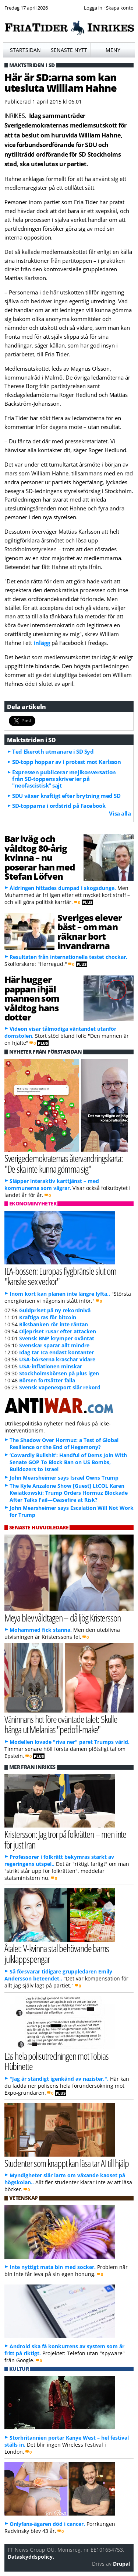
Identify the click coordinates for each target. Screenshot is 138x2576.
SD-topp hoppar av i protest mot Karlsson (66, 761)
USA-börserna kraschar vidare (57, 1359)
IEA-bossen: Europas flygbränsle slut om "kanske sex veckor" (60, 1276)
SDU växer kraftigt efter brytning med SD (66, 795)
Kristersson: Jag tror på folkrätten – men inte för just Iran (65, 1839)
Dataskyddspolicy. (31, 2556)
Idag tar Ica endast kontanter (56, 1352)
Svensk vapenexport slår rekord (59, 1387)
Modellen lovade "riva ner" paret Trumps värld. (70, 1741)
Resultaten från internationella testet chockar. (68, 956)
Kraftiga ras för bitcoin (47, 1317)
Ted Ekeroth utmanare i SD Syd (52, 751)
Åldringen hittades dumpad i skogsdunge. (63, 887)
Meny (113, 49)
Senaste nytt (69, 49)
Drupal (121, 2563)
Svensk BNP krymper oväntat (56, 1338)
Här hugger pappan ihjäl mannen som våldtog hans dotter (31, 998)
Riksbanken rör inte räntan (53, 1324)
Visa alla (120, 813)
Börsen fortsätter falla (47, 1380)
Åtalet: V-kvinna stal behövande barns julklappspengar (56, 1953)
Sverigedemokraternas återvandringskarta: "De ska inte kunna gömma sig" (63, 1163)
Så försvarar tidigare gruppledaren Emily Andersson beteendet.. (58, 1975)
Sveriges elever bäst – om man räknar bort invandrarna (89, 931)
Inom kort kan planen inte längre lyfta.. (60, 1293)
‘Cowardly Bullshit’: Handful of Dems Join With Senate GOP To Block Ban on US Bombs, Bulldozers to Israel (68, 1462)
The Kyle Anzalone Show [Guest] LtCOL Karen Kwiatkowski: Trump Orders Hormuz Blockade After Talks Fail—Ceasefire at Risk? (69, 1492)
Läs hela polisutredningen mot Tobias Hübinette (56, 2061)
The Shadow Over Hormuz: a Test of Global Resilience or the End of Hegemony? (64, 1444)
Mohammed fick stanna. (41, 1629)
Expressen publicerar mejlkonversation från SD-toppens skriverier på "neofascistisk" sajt (64, 778)
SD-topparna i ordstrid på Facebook (58, 805)
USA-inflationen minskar (50, 1366)
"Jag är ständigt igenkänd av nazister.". (59, 2078)
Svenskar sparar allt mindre (54, 1345)
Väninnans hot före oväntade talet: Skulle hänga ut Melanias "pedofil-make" (61, 1724)
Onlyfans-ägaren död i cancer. (47, 2523)
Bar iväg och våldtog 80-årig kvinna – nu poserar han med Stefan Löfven (39, 857)
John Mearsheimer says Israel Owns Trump (64, 1477)
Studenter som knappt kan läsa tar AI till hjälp (66, 2163)
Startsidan (25, 49)
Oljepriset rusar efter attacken (57, 1331)
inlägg (41, 642)
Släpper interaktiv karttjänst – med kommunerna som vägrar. (51, 1184)
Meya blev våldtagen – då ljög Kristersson (62, 1617)
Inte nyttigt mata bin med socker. (53, 2266)
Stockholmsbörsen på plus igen (59, 1373)
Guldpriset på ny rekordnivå (55, 1310)
